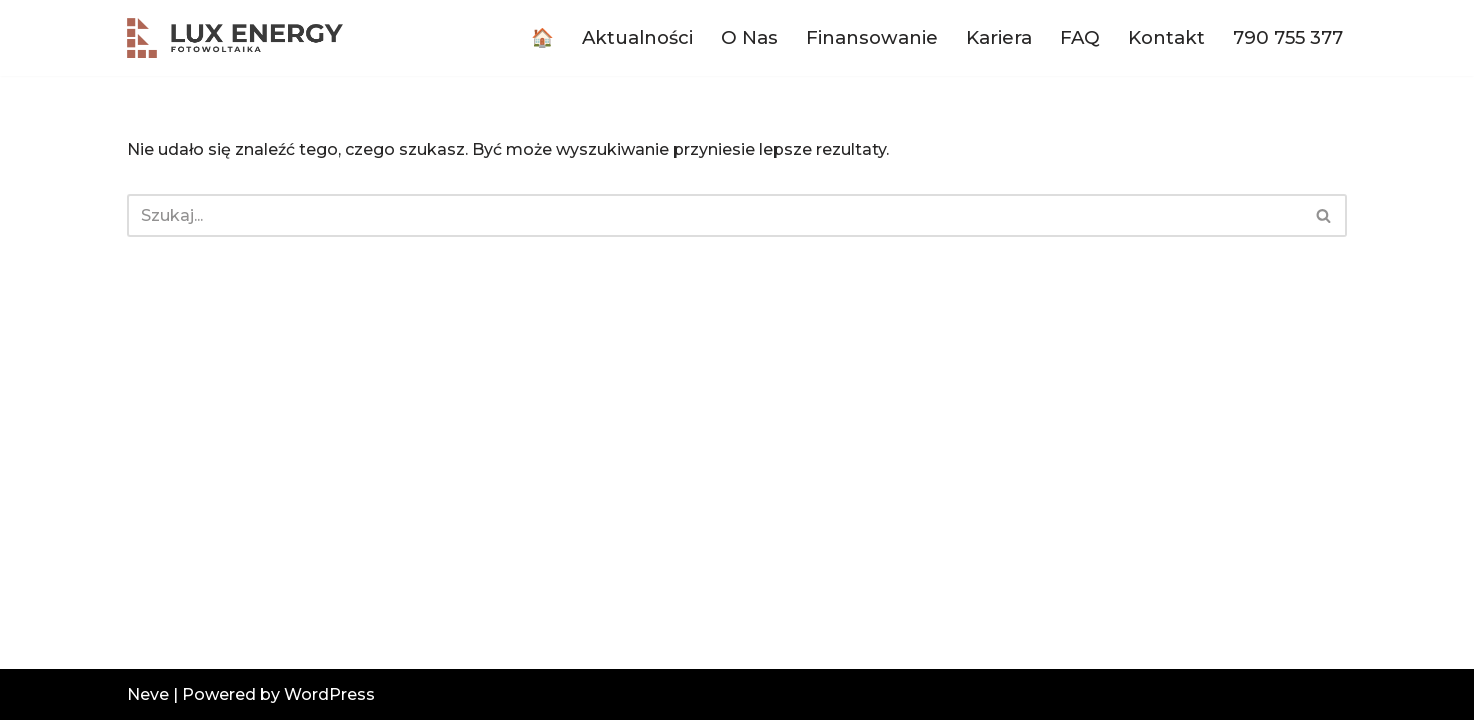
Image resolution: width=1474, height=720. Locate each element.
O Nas (749, 37)
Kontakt (1166, 37)
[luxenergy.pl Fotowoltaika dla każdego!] (235, 38)
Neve (148, 694)
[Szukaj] (714, 215)
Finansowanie (872, 37)
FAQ (1080, 37)
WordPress (329, 694)
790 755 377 (1288, 37)
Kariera (999, 37)
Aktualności (637, 37)
